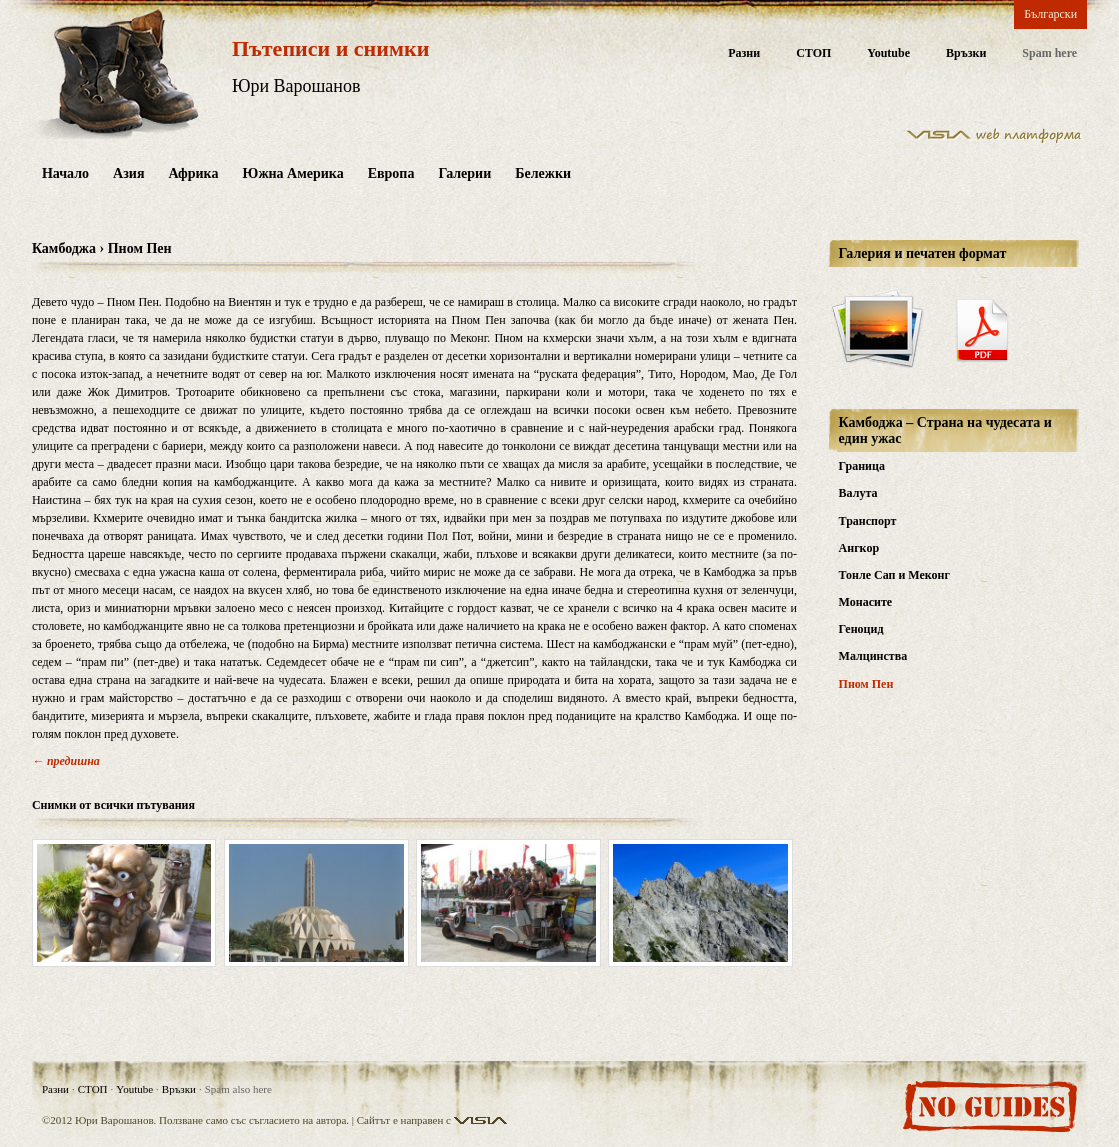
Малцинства (873, 656)
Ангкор (859, 548)
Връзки (966, 53)
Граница (862, 466)
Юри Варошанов (296, 86)
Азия (128, 173)
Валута (858, 493)
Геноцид (861, 629)
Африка (193, 173)
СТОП (813, 53)
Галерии (464, 173)
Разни (744, 53)
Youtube (888, 53)
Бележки (543, 173)
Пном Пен (866, 684)
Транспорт (868, 521)
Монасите (866, 602)
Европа (391, 173)
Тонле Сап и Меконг (894, 575)
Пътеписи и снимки (330, 48)
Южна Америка (292, 173)
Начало (65, 173)
